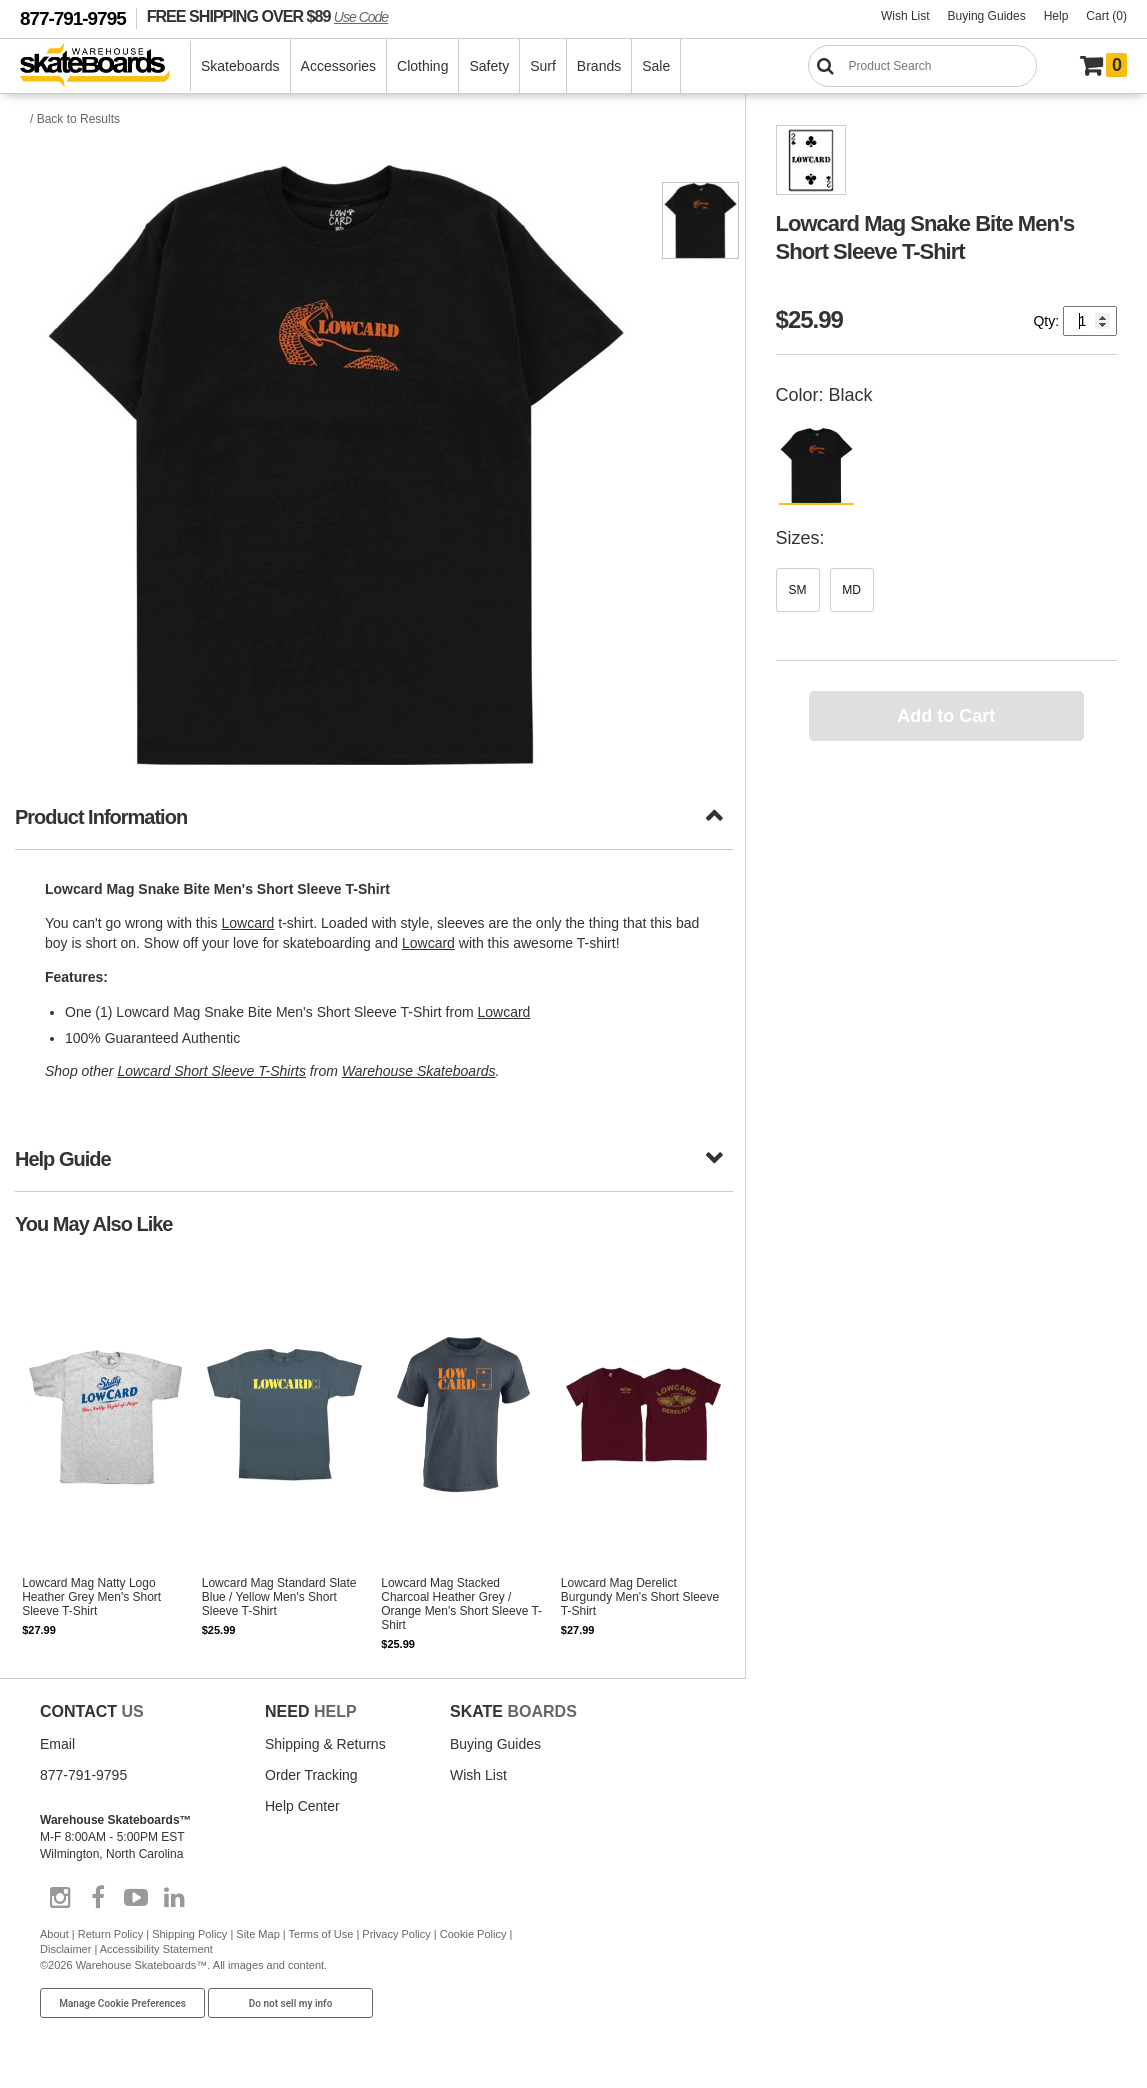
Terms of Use (321, 1934)
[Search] (922, 66)
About (54, 1934)
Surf (543, 66)
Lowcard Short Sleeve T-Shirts (211, 1071)
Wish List (905, 16)
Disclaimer (65, 1949)
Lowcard (247, 923)
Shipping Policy (189, 1934)
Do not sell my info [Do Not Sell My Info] (291, 2003)
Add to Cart (946, 716)
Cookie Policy (473, 1934)
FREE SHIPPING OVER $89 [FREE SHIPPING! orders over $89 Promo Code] (267, 16)
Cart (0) (1106, 16)
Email (57, 1744)
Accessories (338, 66)
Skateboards (240, 66)
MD (851, 590)
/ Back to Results (75, 119)
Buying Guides (987, 16)
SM (798, 590)
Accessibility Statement (156, 1949)
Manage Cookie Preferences (122, 2003)
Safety (489, 66)
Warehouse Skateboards (419, 1071)
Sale (656, 66)
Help (1056, 16)
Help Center (302, 1806)
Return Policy (110, 1934)
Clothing (422, 66)
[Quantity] (1090, 321)
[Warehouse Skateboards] (105, 66)
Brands (599, 66)
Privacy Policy (396, 1934)
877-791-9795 (73, 18)
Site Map (257, 1934)
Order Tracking (311, 1775)
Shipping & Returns (325, 1744)
